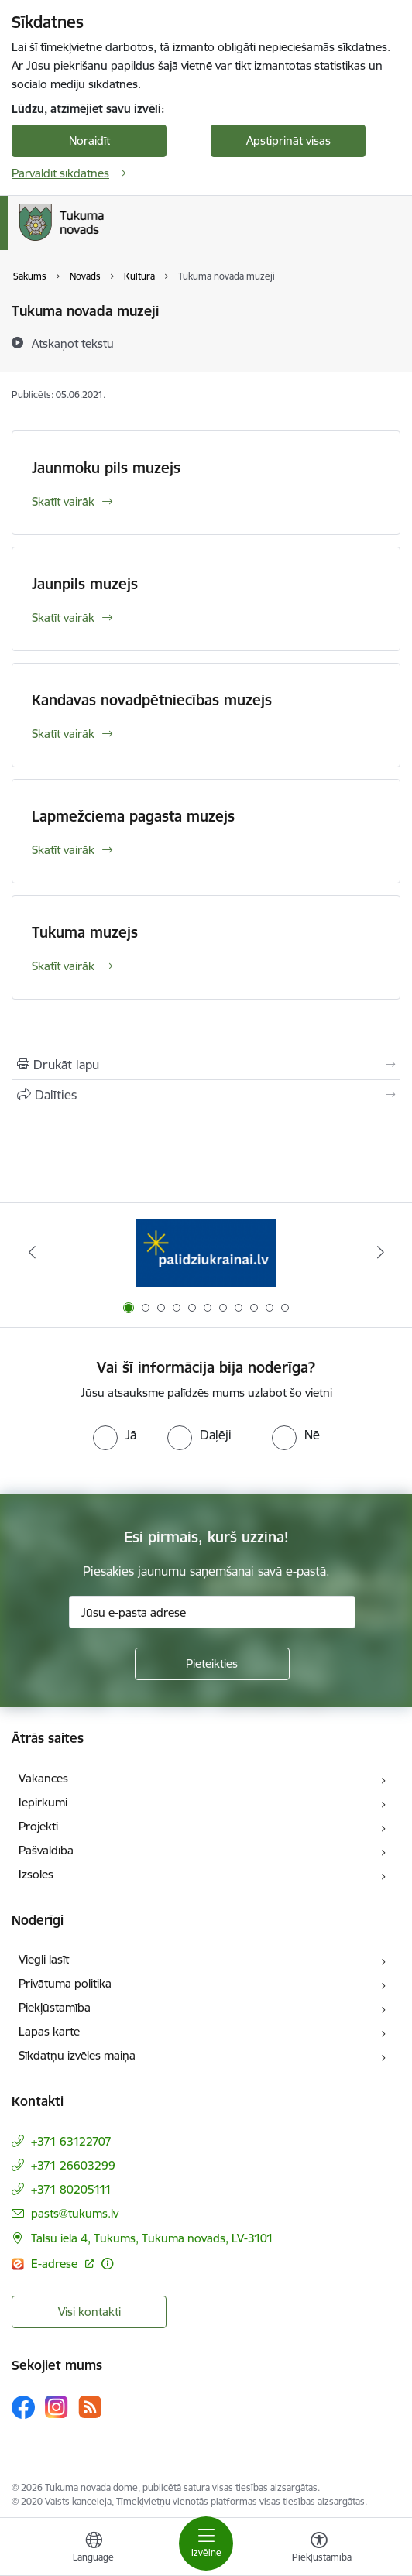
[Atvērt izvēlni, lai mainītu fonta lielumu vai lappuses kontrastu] (319, 2549)
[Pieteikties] (212, 1664)
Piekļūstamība (55, 2007)
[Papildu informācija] (107, 2263)
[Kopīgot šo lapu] (206, 1095)
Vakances (43, 1778)
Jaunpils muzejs (85, 584)
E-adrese (56, 2263)
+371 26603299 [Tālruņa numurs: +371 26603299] (73, 2165)
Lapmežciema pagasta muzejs (133, 816)
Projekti (38, 1826)
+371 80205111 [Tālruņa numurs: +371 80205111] (71, 2189)
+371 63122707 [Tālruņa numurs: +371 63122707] (71, 2141)
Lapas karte (49, 2031)
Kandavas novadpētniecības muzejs (152, 700)
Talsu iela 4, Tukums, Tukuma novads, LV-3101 (152, 2238)
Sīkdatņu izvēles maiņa (77, 2055)
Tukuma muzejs (85, 932)
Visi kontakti (89, 2311)
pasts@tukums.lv (74, 2213)
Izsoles (36, 1874)
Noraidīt (89, 140)
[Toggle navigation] (206, 2543)
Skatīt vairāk (63, 501)
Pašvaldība (46, 1850)
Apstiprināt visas (288, 140)
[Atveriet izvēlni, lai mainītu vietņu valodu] (94, 2549)
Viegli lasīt (44, 1959)
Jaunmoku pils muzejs (106, 467)
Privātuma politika (65, 1983)
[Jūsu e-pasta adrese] (212, 1612)
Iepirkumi (43, 1802)
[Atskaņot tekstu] (73, 343)
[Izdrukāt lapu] (206, 1064)
